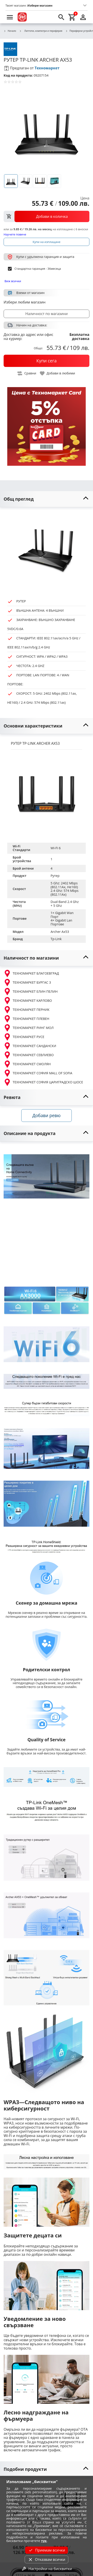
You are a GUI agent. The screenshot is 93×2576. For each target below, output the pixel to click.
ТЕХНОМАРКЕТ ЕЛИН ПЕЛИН (31, 991)
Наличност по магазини (46, 313)
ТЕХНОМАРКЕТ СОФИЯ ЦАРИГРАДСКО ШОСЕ (43, 1082)
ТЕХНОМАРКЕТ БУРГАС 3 (27, 982)
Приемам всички (46, 2550)
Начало (10, 31)
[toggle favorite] (57, 373)
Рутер (55, 875)
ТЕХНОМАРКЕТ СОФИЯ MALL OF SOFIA (38, 1073)
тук (44, 2541)
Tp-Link (56, 939)
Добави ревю (46, 1115)
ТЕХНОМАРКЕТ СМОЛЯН (27, 1064)
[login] (83, 17)
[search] (61, 17)
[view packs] (46, 216)
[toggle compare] (27, 373)
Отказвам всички (46, 2559)
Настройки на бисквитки (46, 2568)
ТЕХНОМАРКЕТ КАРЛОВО (28, 1000)
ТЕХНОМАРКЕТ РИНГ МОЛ (29, 1027)
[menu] (9, 17)
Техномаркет (47, 68)
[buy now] (46, 361)
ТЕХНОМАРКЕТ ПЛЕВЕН (26, 1018)
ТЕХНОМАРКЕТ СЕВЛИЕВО (29, 1055)
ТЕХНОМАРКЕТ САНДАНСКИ (30, 1046)
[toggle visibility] (46, 499)
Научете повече (15, 234)
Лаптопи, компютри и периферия (40, 30)
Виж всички (13, 281)
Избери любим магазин (24, 302)
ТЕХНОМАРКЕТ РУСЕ (24, 1037)
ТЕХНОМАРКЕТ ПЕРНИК (27, 1009)
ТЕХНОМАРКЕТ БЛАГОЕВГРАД (31, 973)
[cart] (72, 17)
